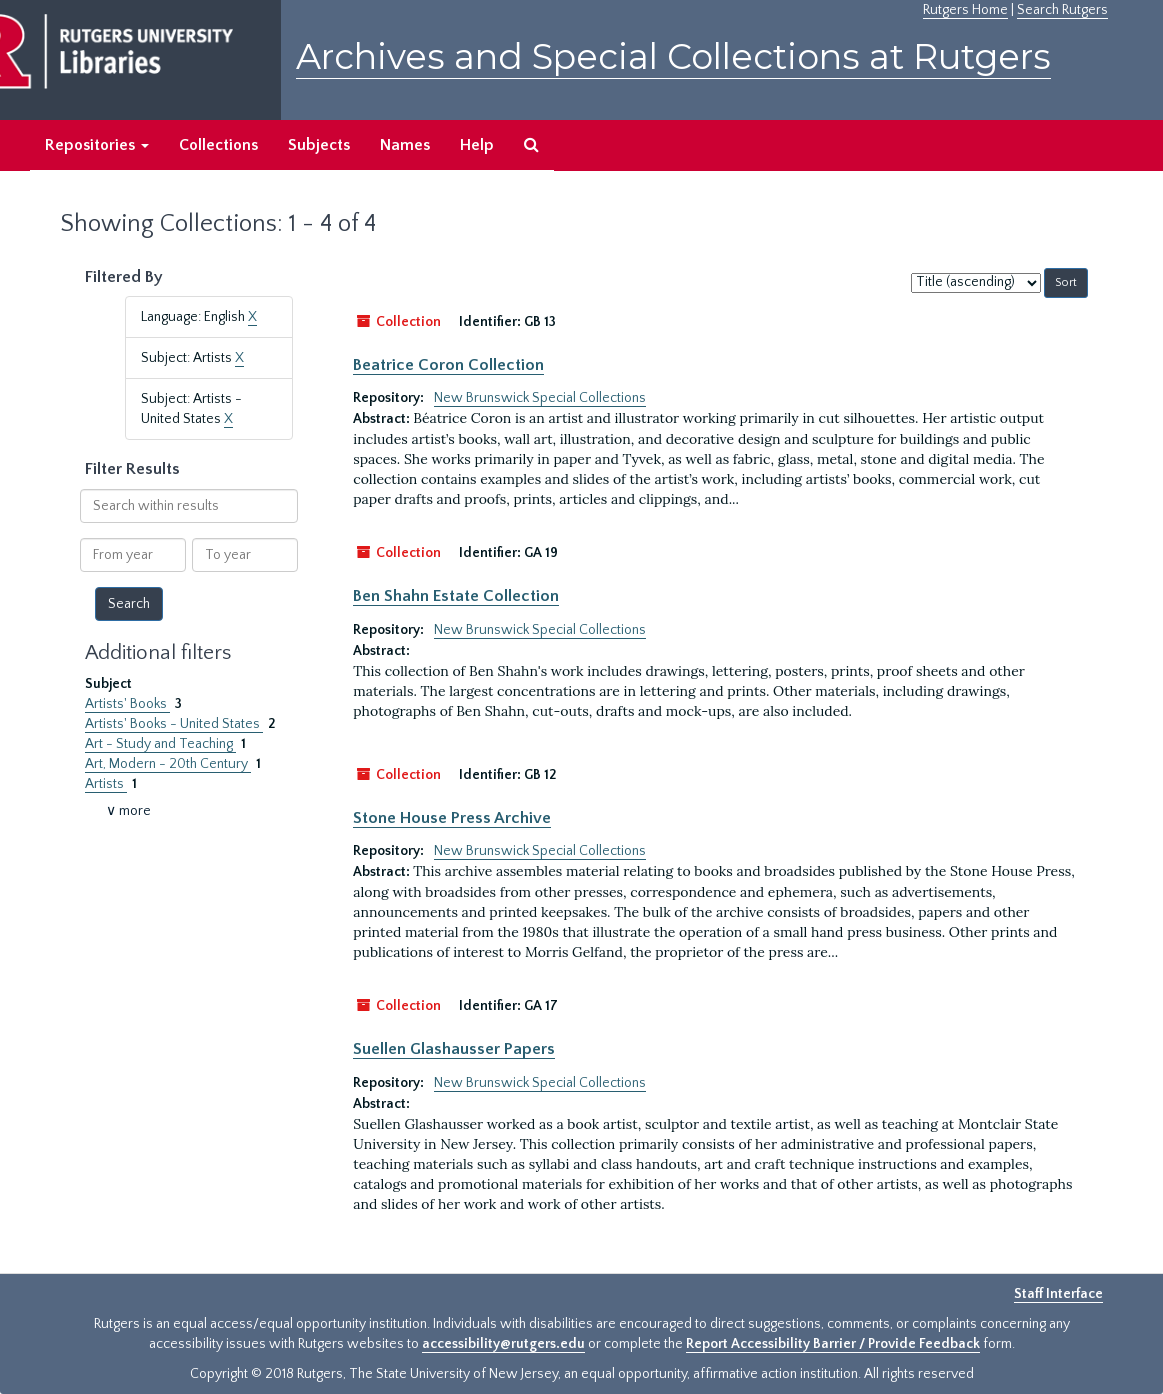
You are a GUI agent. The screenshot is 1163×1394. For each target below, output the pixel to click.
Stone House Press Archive (452, 818)
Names (405, 145)
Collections (218, 145)
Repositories (97, 145)
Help (477, 145)
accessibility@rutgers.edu (503, 1344)
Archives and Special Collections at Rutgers (673, 56)
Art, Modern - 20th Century (168, 764)
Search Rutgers (1062, 10)
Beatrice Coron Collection (448, 365)
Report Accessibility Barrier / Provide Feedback (833, 1344)
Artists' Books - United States (174, 724)
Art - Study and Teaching (160, 744)
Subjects (319, 145)
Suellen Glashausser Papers (454, 1049)
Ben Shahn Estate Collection (456, 596)
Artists (106, 784)
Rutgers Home (965, 10)
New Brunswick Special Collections (540, 398)
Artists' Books (127, 704)
